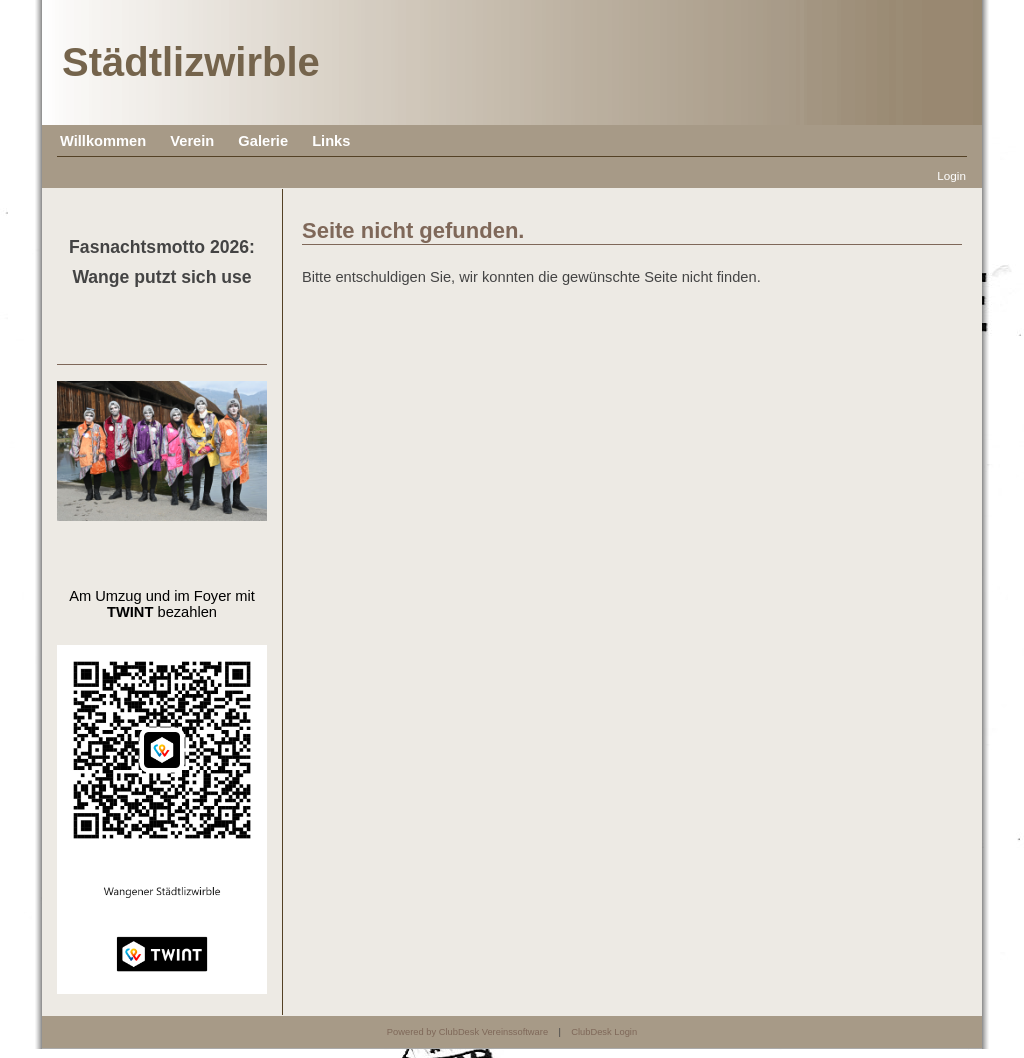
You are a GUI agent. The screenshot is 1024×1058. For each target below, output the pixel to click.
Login (951, 175)
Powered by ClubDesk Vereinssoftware (467, 1032)
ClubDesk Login (604, 1032)
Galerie (263, 141)
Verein (192, 141)
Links (331, 141)
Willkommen (103, 141)
